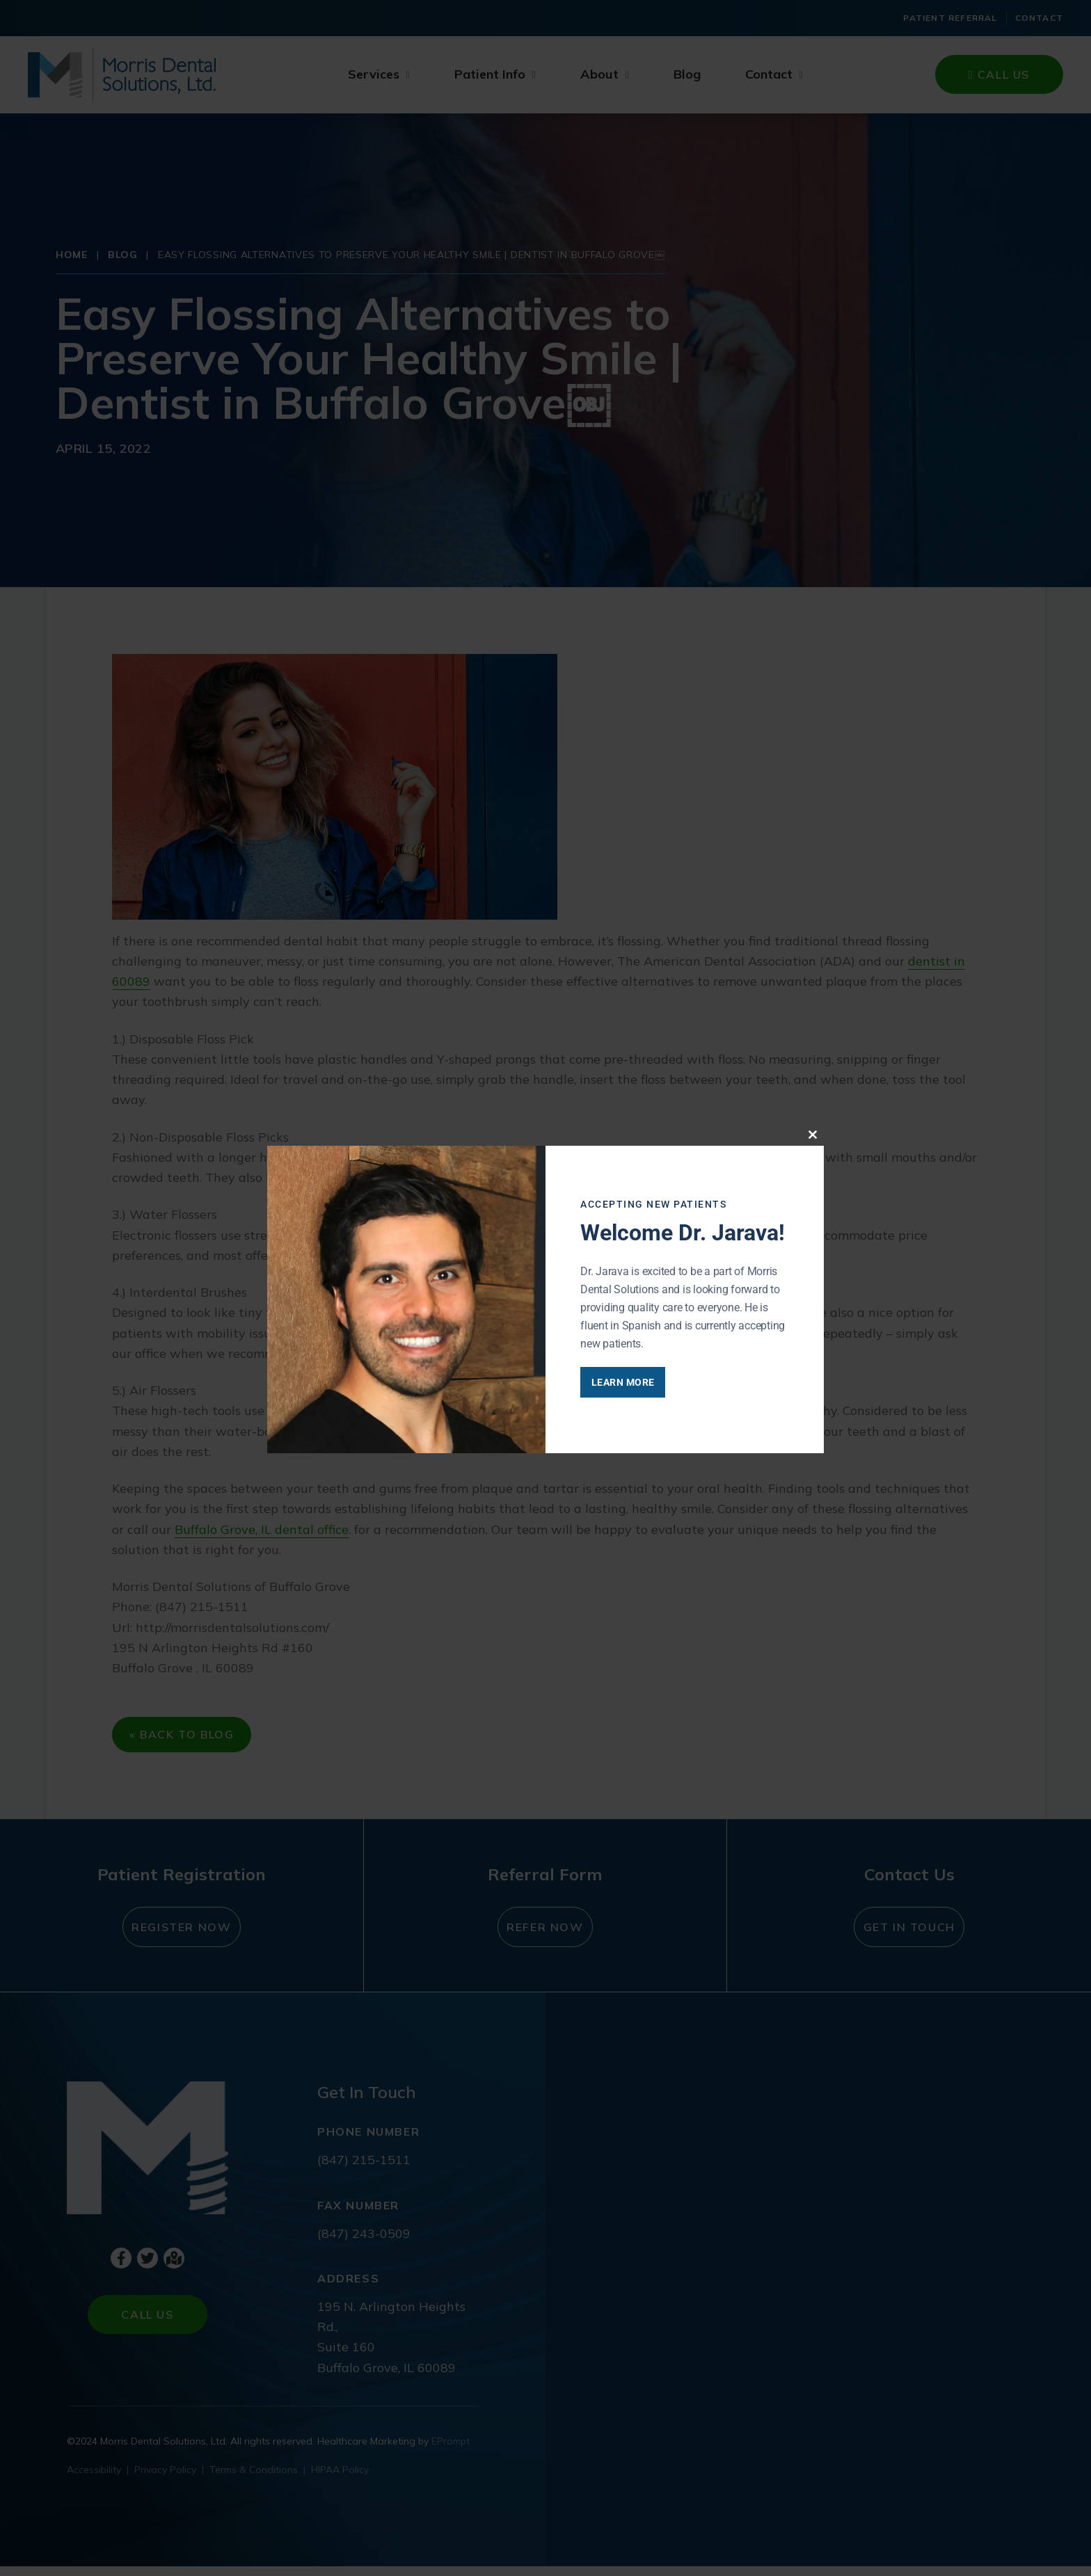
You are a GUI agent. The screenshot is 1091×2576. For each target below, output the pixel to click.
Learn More (644, 1382)
